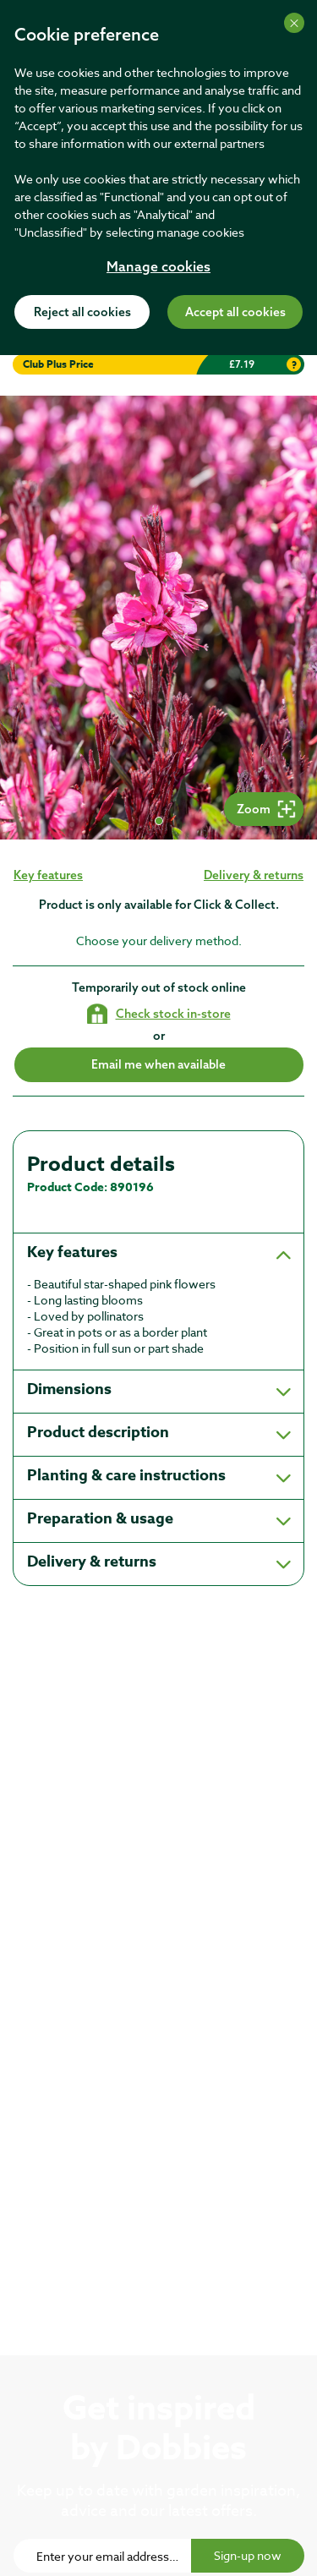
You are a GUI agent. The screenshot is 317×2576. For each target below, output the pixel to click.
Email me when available (158, 1064)
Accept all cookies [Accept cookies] (235, 313)
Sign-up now (247, 2555)
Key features (48, 875)
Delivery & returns (253, 875)
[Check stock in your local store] (159, 1014)
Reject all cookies (82, 313)
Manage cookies (158, 268)
